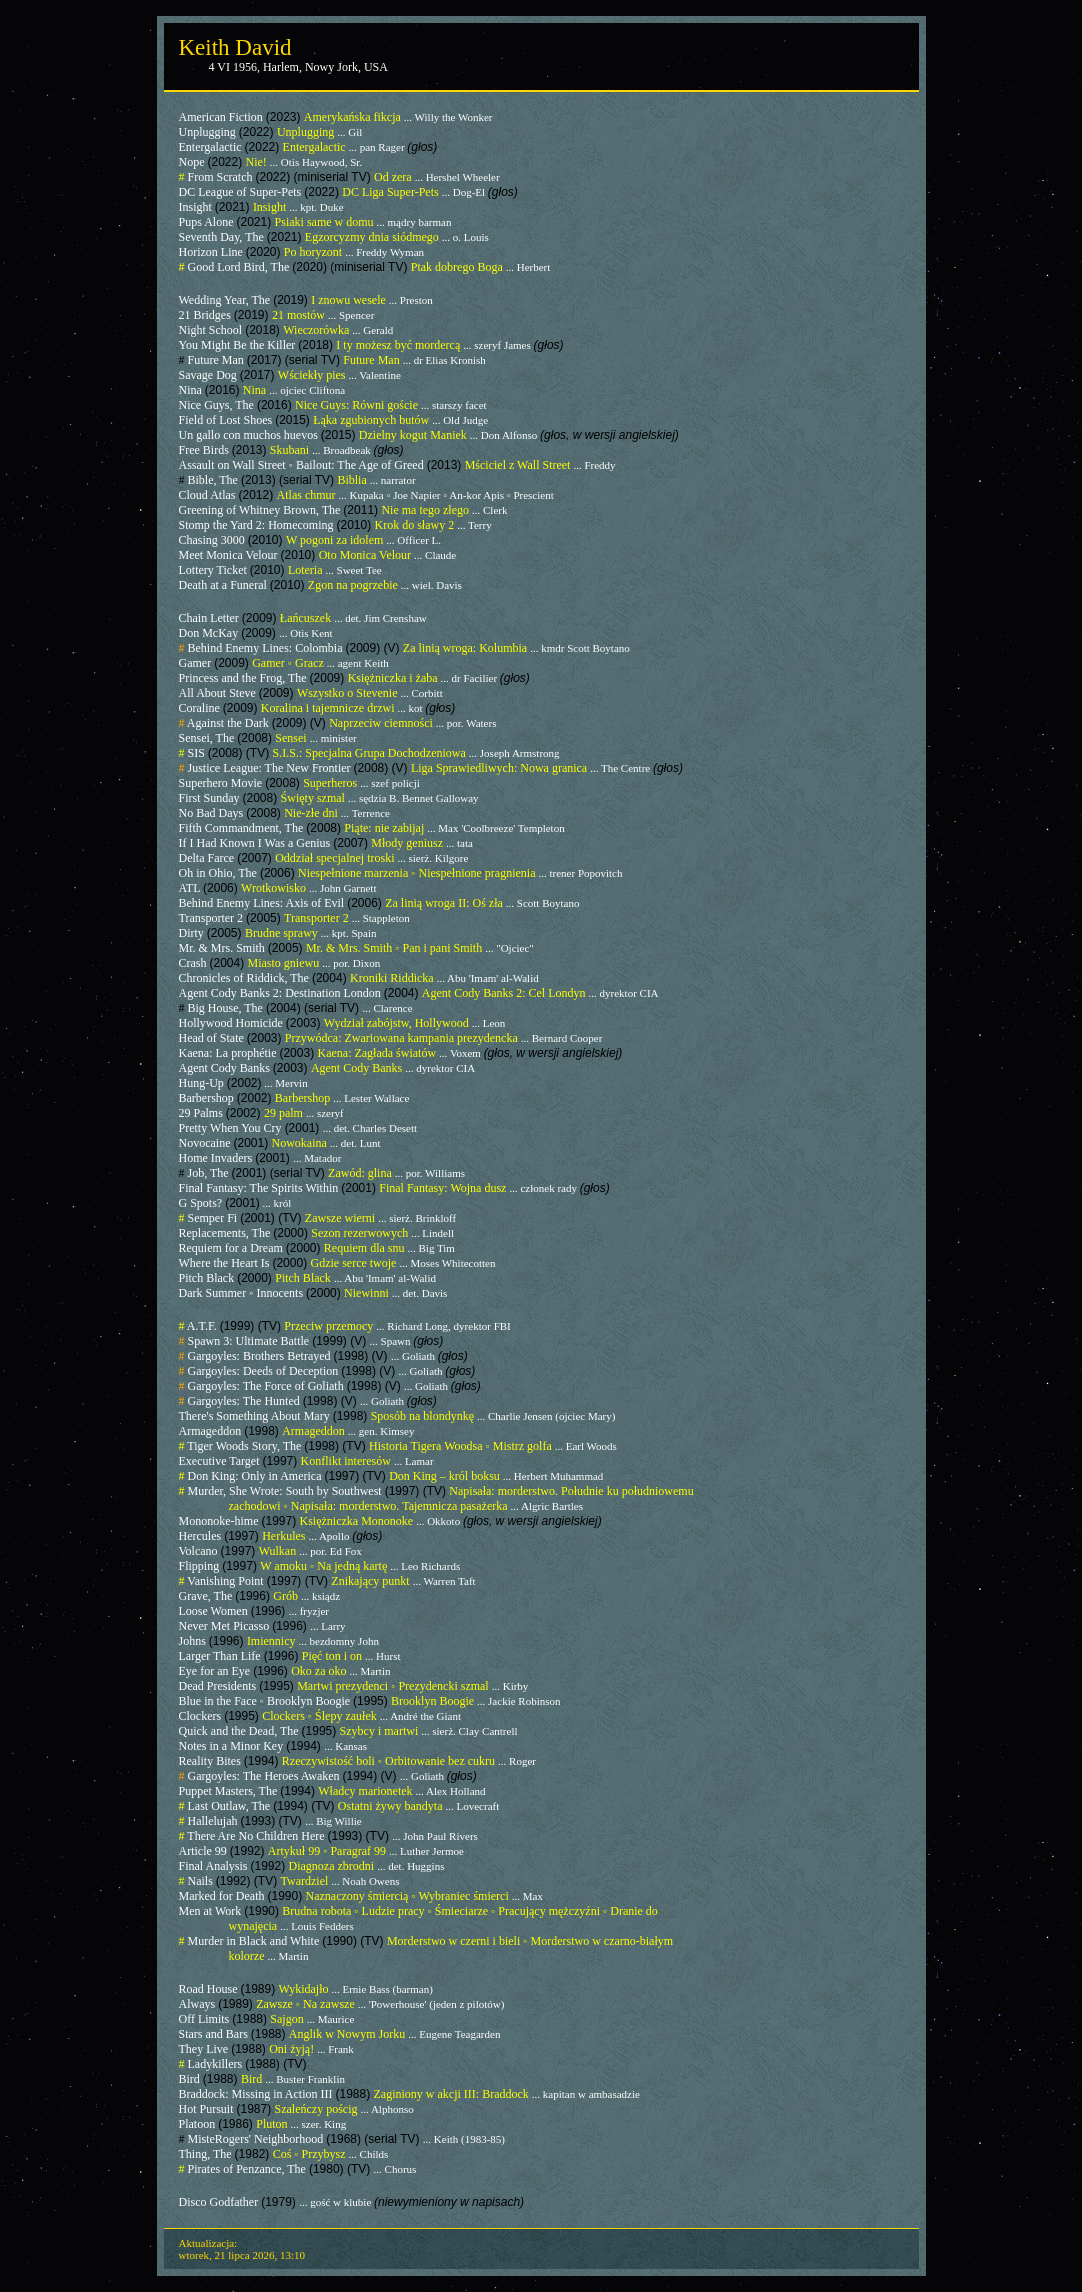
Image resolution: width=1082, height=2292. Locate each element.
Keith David (235, 47)
